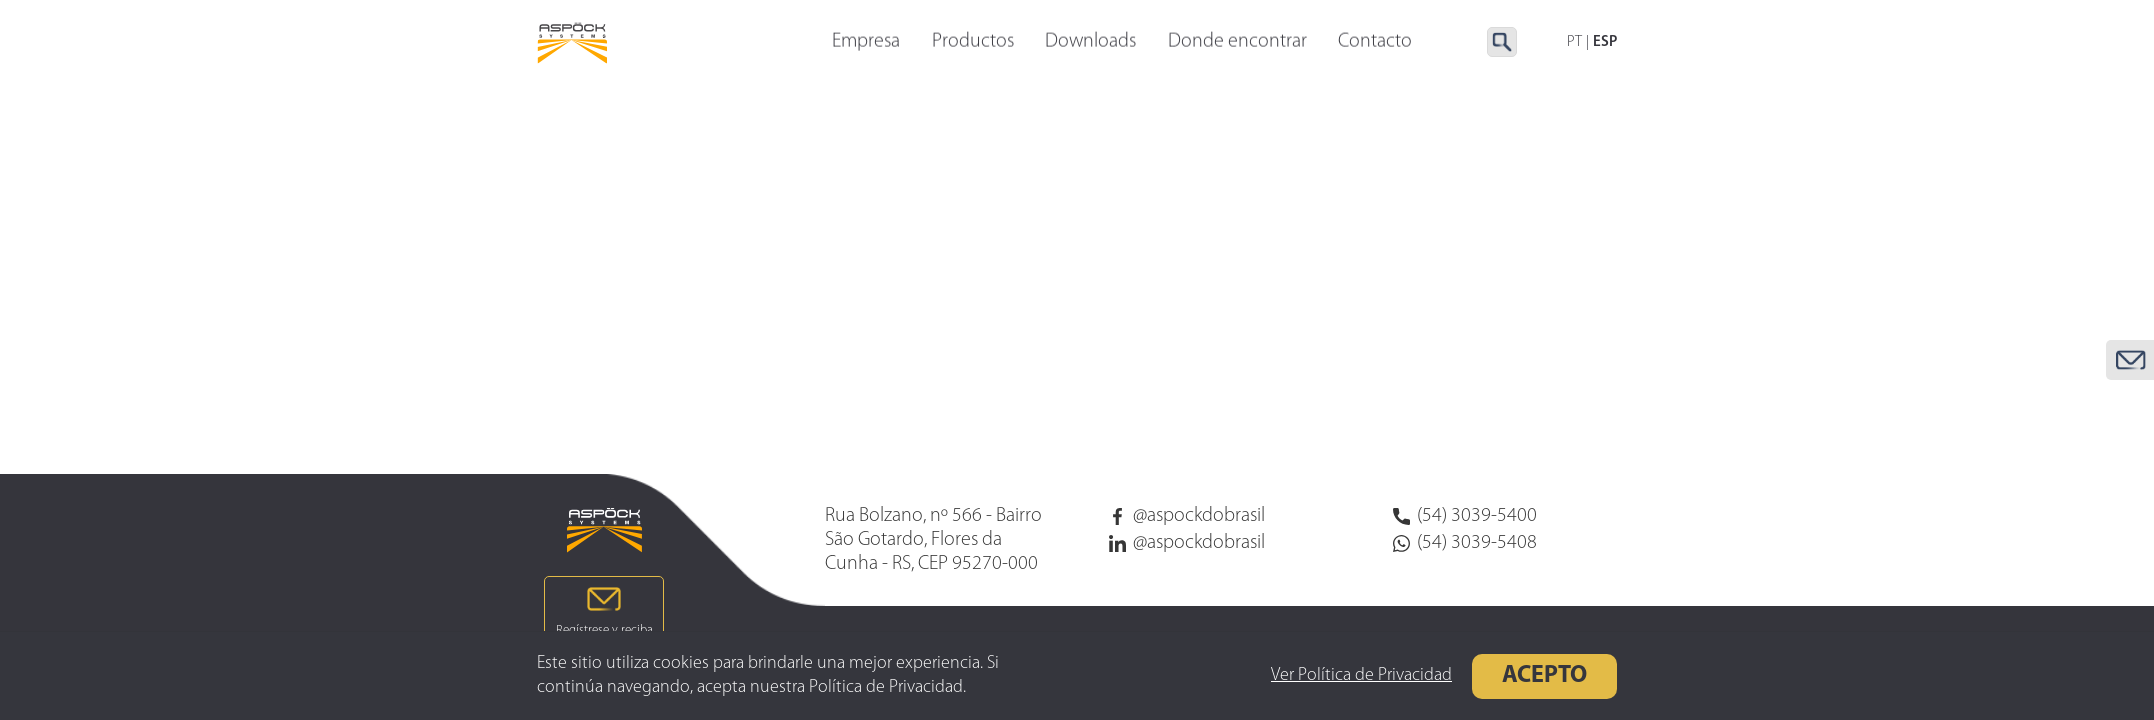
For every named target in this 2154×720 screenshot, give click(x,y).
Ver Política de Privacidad (1304, 675)
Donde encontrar (1237, 43)
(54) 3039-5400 (1465, 516)
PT (1574, 42)
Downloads (1090, 43)
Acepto (1487, 676)
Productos (973, 43)
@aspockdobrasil (1187, 516)
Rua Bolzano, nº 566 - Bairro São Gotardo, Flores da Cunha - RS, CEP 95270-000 (933, 540)
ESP (1605, 42)
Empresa (866, 43)
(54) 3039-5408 (1465, 543)
